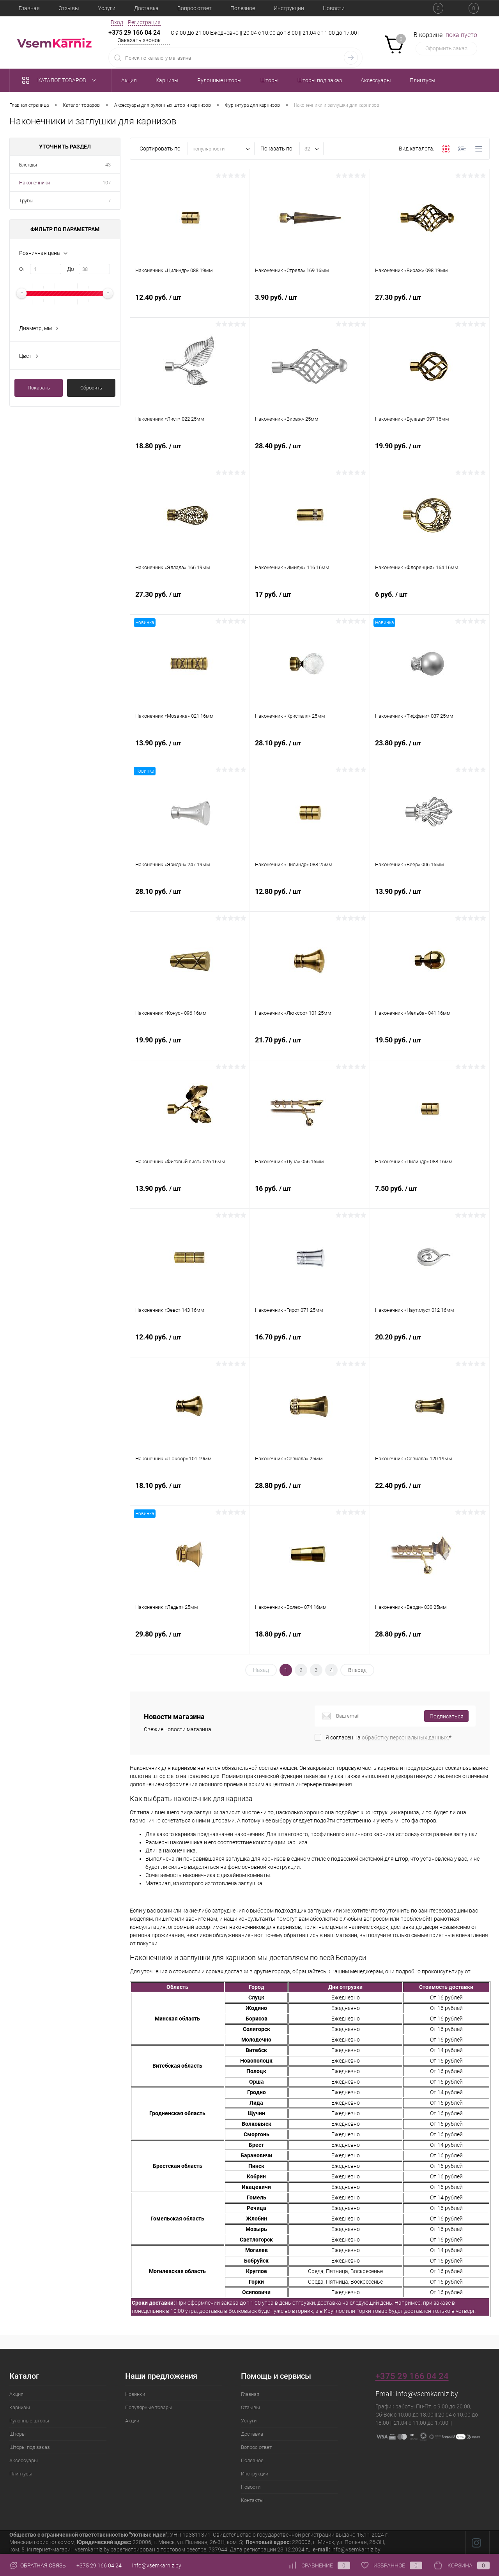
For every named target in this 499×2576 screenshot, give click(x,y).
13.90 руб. (189, 752)
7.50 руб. (429, 1198)
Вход (117, 22)
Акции (132, 2421)
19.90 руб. (429, 455)
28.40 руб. (309, 455)
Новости (334, 8)
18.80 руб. (189, 455)
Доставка (146, 8)
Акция (16, 2394)
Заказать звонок (139, 40)
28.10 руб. (309, 752)
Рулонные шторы (29, 2421)
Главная (29, 8)
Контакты (252, 2500)
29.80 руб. (189, 1643)
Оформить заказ (446, 48)
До (70, 269)
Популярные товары (148, 2407)
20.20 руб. (429, 1346)
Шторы (17, 2434)
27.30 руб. (429, 306)
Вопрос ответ (194, 8)
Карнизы (19, 2407)
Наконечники (34, 183)
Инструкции (289, 8)
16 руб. (309, 1198)
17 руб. (309, 603)
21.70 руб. (309, 1049)
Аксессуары (23, 2460)
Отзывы (68, 8)
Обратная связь (37, 2565)
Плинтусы (20, 2474)
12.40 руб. (189, 306)
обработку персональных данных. (405, 1737)
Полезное (242, 8)
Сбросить (91, 388)
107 (107, 183)
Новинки (135, 2394)
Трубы (26, 200)
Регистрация (144, 22)
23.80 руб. (429, 752)
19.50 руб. (429, 1049)
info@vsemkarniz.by (427, 2394)
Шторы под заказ (29, 2447)
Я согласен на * (388, 1737)
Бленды (28, 165)
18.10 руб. (189, 1495)
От (22, 269)
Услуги (106, 8)
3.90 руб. (309, 306)
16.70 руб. (309, 1346)
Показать (39, 388)
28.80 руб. (309, 1495)
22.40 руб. (429, 1495)
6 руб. (429, 603)
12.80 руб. (309, 900)
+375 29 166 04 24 (134, 32)
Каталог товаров (60, 80)
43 (108, 165)
